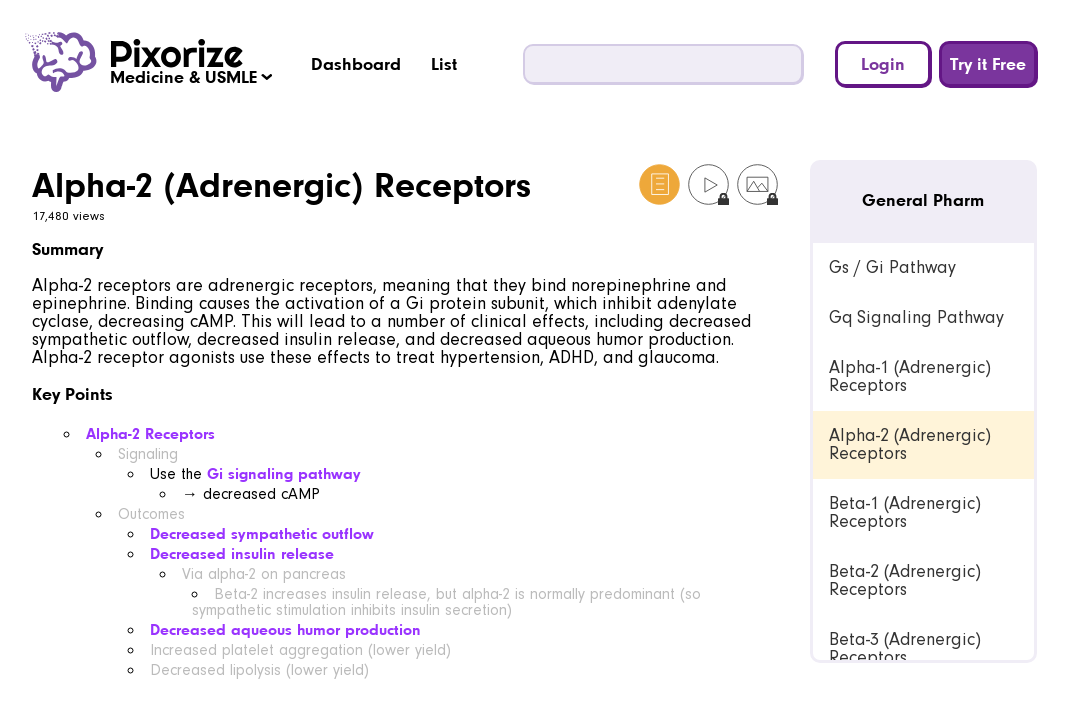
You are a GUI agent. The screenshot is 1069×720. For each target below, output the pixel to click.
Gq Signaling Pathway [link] (916, 317)
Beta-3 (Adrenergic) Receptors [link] (905, 648)
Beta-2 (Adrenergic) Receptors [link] (905, 580)
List (444, 63)
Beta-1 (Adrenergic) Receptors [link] (905, 512)
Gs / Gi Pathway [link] (892, 267)
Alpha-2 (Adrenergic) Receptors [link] (910, 444)
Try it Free (988, 63)
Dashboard (356, 63)
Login (883, 63)
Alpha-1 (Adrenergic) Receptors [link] (910, 376)
